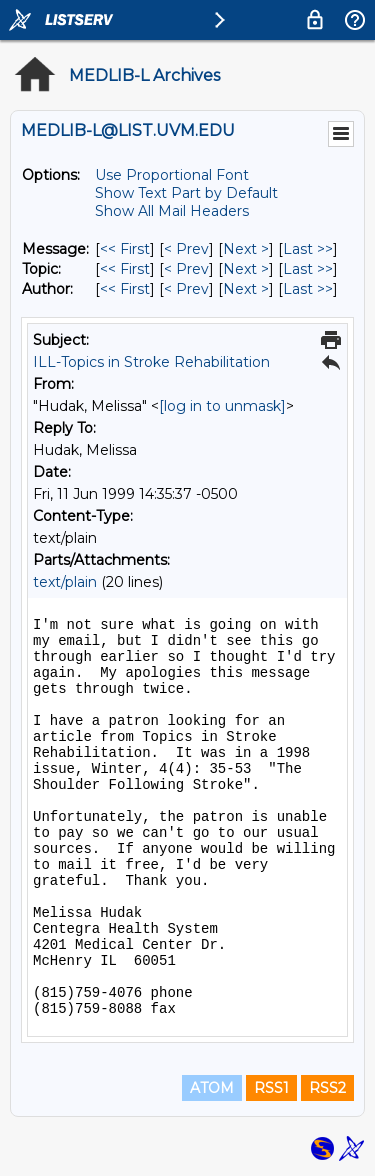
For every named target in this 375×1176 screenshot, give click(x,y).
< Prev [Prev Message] (186, 249)
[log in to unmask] (222, 406)
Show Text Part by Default (186, 193)
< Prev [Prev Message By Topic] (186, 269)
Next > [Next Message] (246, 249)
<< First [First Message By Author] (125, 289)
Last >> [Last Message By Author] (308, 289)
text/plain (65, 582)
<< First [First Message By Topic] (125, 269)
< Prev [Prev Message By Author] (186, 289)
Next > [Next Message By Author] (246, 289)
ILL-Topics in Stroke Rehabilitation (151, 362)
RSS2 (327, 1088)
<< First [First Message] (125, 249)
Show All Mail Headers (172, 211)
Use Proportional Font (172, 175)
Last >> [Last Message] (308, 249)
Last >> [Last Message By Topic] (308, 269)
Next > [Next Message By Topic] (246, 269)
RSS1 (271, 1088)
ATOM (212, 1088)
